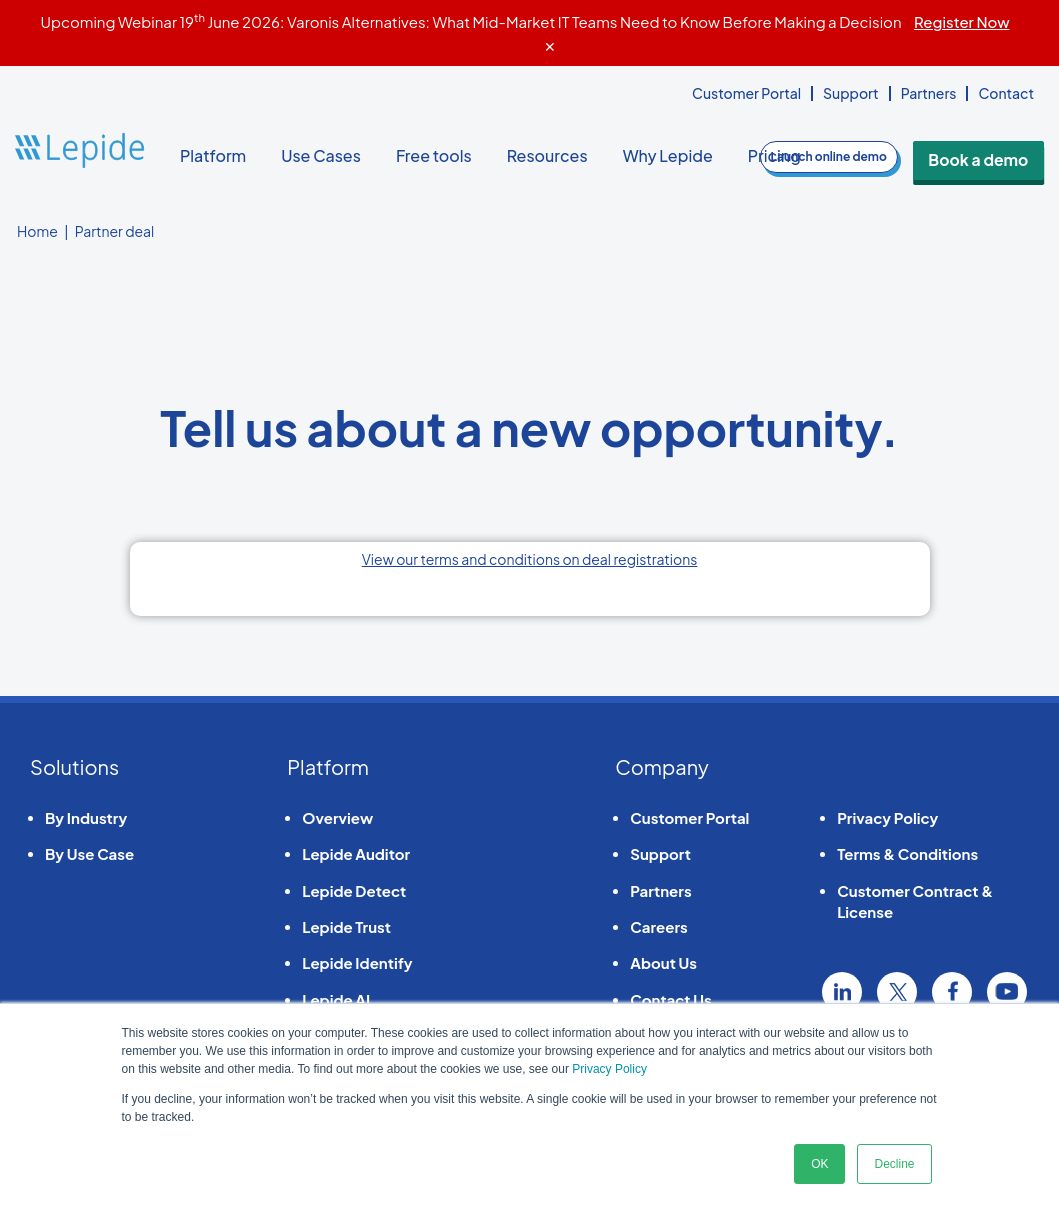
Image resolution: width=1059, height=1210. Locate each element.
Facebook (952, 992)
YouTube (1007, 992)
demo (861, 156)
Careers (658, 926)
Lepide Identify (357, 962)
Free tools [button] (441, 155)
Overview (337, 817)
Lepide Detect (354, 890)
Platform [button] (220, 155)
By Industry (86, 817)
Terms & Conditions (907, 853)
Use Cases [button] (328, 155)
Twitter (897, 992)
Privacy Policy (609, 1069)
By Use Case (89, 853)
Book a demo (995, 156)
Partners (929, 93)
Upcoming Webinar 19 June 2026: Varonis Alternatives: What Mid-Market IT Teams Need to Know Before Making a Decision (524, 21)
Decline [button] (894, 1164)
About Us (663, 962)
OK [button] (819, 1164)
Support (851, 93)
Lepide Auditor (356, 853)
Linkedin (842, 992)
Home (37, 231)
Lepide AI (336, 999)
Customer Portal (746, 93)
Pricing (774, 155)
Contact (1006, 93)
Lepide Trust (346, 926)
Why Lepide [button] (675, 155)
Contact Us (670, 999)
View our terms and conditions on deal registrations (530, 559)
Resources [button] (555, 155)
